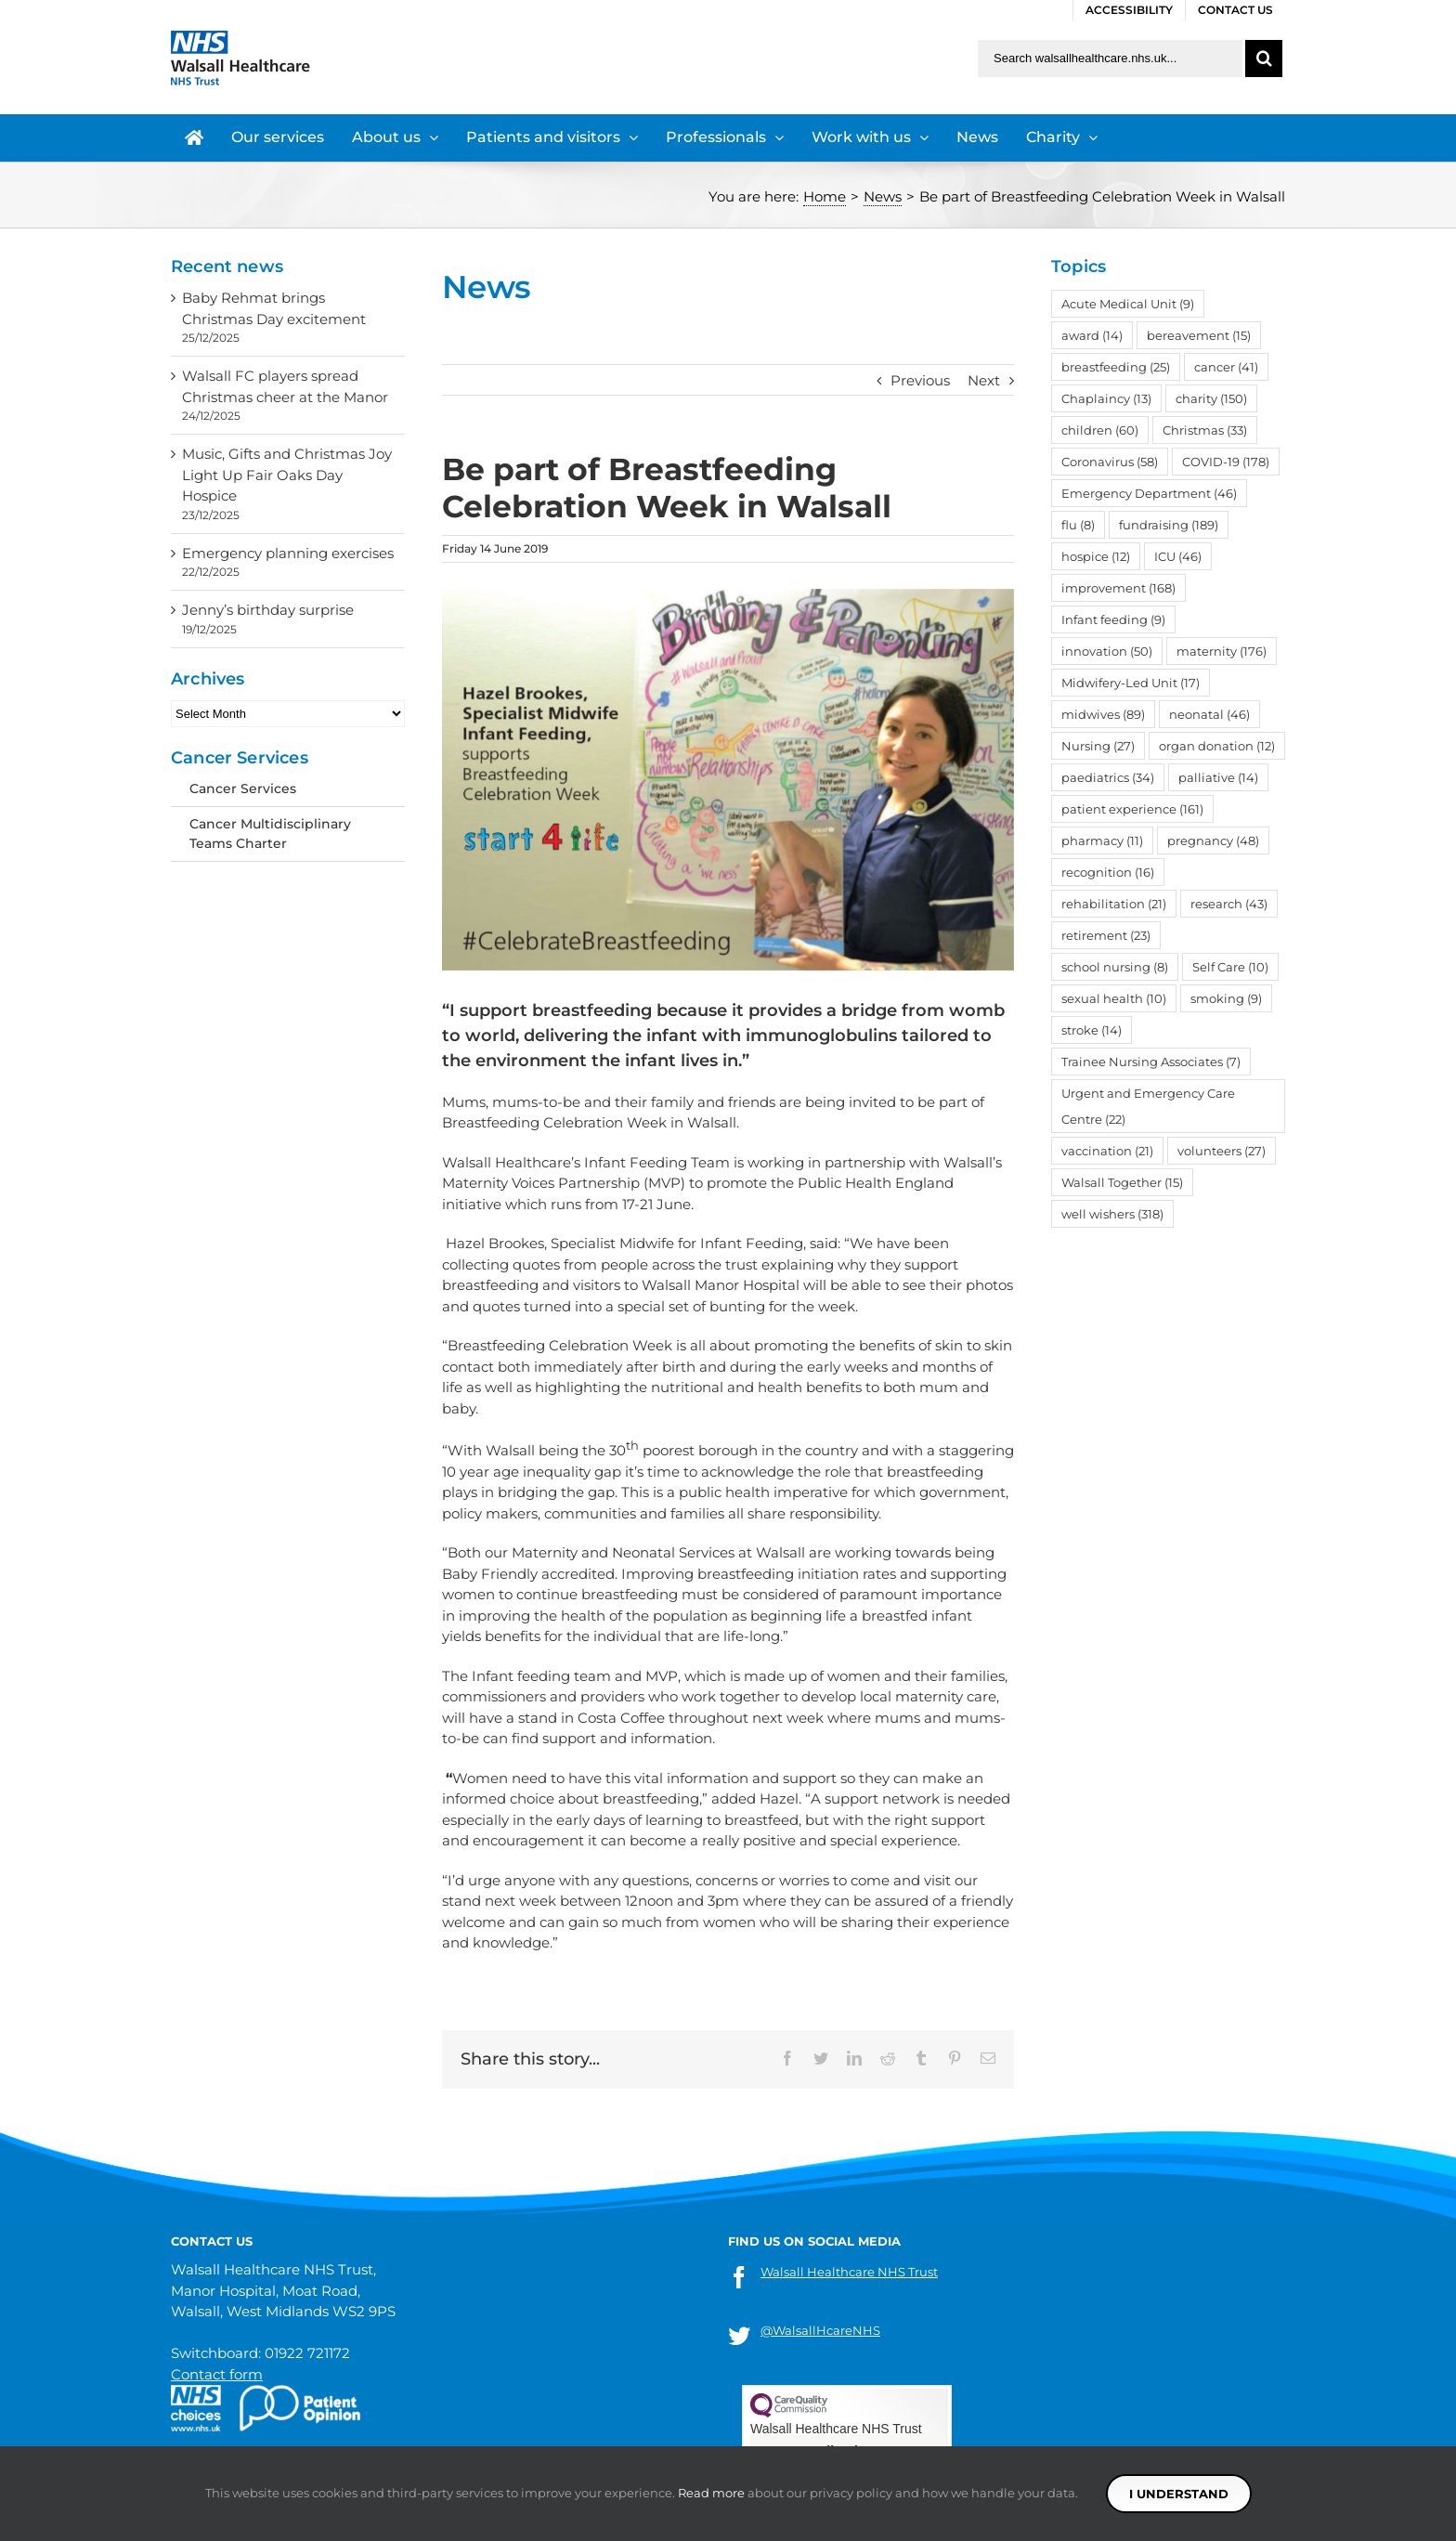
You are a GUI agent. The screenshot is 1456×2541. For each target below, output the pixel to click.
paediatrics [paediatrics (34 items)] (1107, 777)
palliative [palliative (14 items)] (1218, 777)
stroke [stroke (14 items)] (1091, 1030)
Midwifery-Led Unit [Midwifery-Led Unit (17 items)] (1130, 682)
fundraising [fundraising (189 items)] (1168, 524)
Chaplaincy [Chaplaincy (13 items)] (1106, 398)
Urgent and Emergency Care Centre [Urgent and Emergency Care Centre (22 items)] (1148, 1106)
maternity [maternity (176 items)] (1221, 651)
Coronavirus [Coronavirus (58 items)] (1109, 461)
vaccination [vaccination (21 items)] (1107, 1150)
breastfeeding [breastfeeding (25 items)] (1115, 366)
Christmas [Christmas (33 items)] (1205, 430)
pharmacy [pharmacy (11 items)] (1102, 840)
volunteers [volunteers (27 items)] (1221, 1150)
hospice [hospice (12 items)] (1095, 556)
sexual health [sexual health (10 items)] (1113, 998)
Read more (711, 2492)
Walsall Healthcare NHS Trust (849, 2271)
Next (984, 380)
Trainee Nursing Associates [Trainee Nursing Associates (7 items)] (1151, 1061)
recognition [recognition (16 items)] (1107, 872)
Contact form (217, 2374)
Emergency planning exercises (288, 553)
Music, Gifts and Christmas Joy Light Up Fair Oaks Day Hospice (287, 474)
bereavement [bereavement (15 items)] (1199, 335)
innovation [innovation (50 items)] (1106, 651)
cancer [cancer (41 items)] (1226, 366)
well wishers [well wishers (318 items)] (1112, 1213)
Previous (920, 380)
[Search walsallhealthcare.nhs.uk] (1110, 58)
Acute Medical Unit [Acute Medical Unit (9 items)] (1127, 303)
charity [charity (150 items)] (1211, 398)
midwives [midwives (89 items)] (1103, 714)
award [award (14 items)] (1092, 335)
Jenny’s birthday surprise (268, 610)
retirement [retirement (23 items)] (1105, 935)
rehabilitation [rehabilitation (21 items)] (1113, 903)
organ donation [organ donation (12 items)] (1217, 745)
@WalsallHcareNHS (820, 2330)
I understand (1178, 2493)
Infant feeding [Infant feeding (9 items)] (1113, 619)
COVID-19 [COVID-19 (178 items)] (1225, 461)
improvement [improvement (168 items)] (1118, 587)
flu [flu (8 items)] (1078, 524)
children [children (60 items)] (1099, 430)
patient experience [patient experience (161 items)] (1132, 808)
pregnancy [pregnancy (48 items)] (1213, 840)
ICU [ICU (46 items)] (1178, 556)
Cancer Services (242, 788)
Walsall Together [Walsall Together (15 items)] (1122, 1182)
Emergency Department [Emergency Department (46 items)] (1149, 493)
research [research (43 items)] (1229, 903)
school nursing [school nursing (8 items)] (1114, 966)
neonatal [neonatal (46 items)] (1209, 714)
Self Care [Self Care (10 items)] (1230, 966)
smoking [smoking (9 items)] (1226, 998)
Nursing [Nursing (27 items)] (1098, 745)
